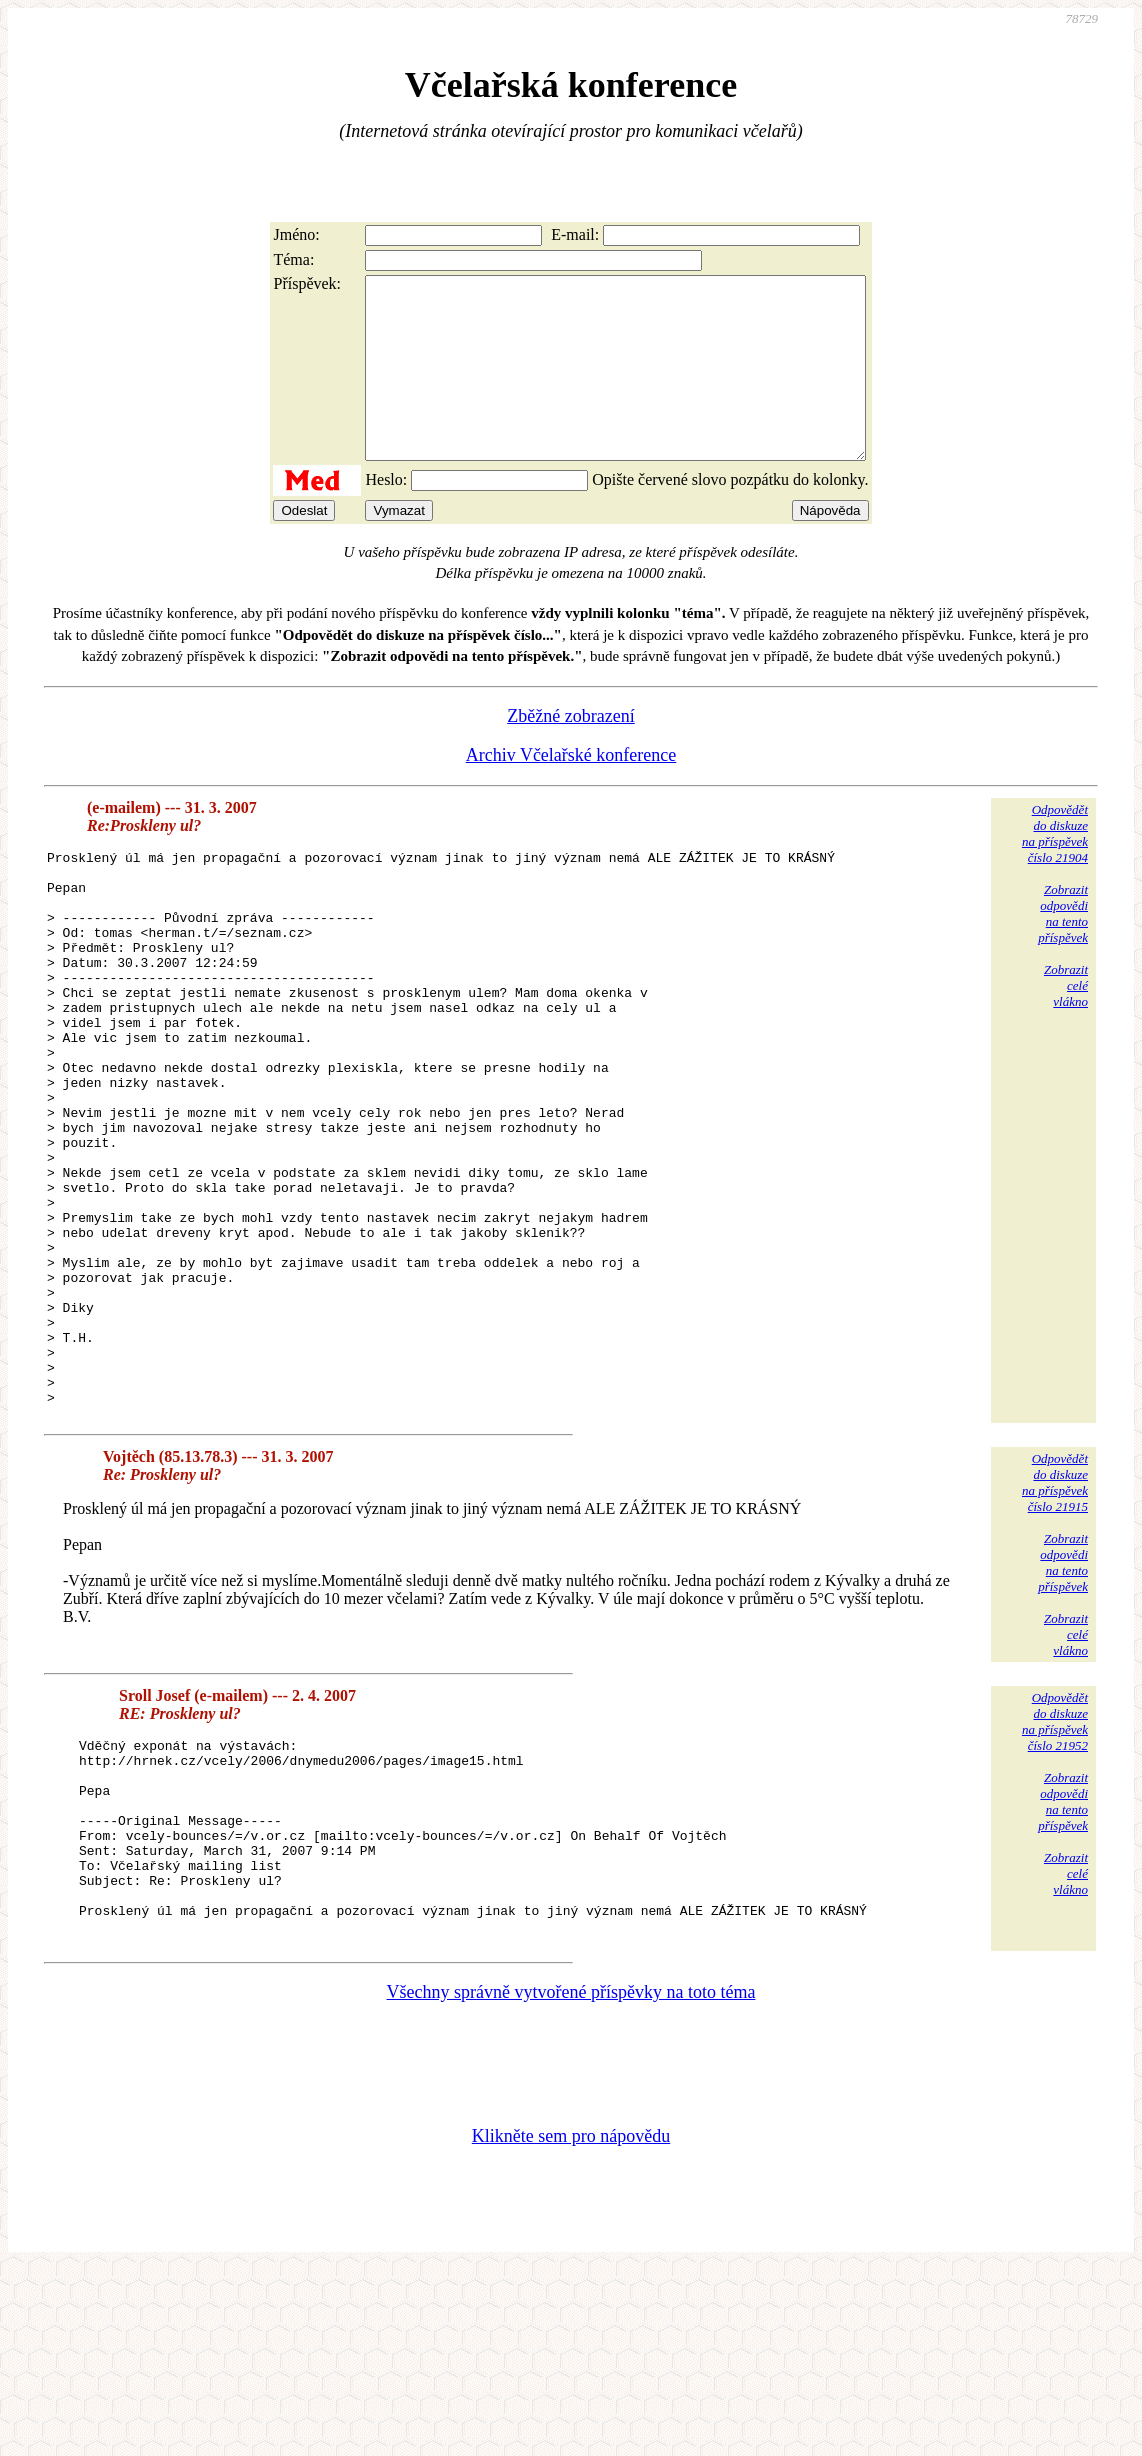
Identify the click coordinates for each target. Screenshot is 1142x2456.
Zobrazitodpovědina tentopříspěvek (1063, 949)
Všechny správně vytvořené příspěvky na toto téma (571, 2178)
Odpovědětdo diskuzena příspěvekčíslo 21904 (1055, 869)
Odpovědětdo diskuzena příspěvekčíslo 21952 (1055, 1868)
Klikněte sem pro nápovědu (571, 2322)
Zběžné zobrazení (570, 752)
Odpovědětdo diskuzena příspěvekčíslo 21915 (1055, 1629)
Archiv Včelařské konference (571, 791)
